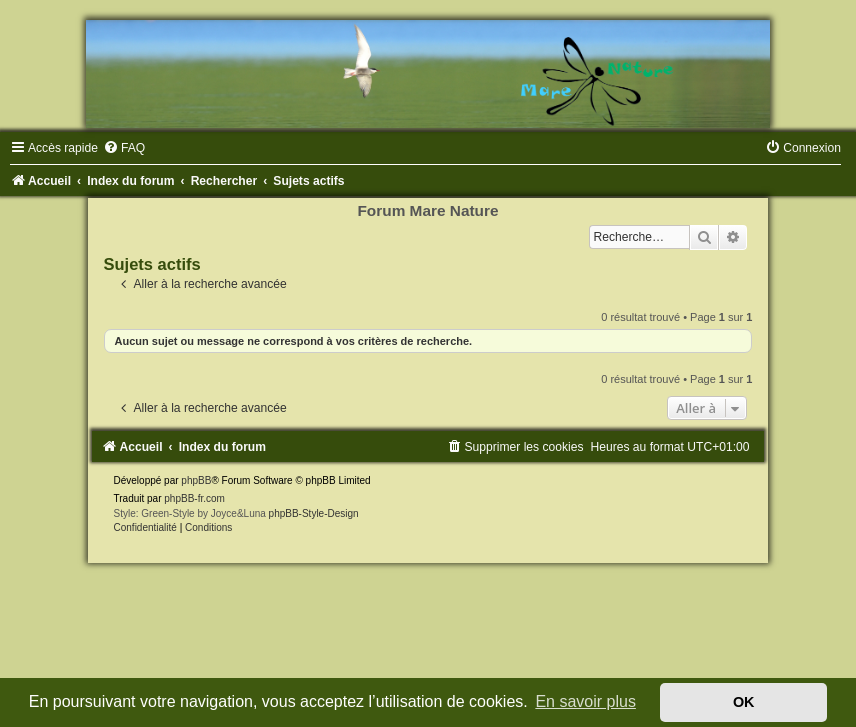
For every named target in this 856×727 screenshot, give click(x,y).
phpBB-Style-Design (314, 513)
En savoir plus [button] (585, 701)
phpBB (196, 480)
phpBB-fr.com (194, 498)
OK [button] (744, 702)
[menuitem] (124, 148)
